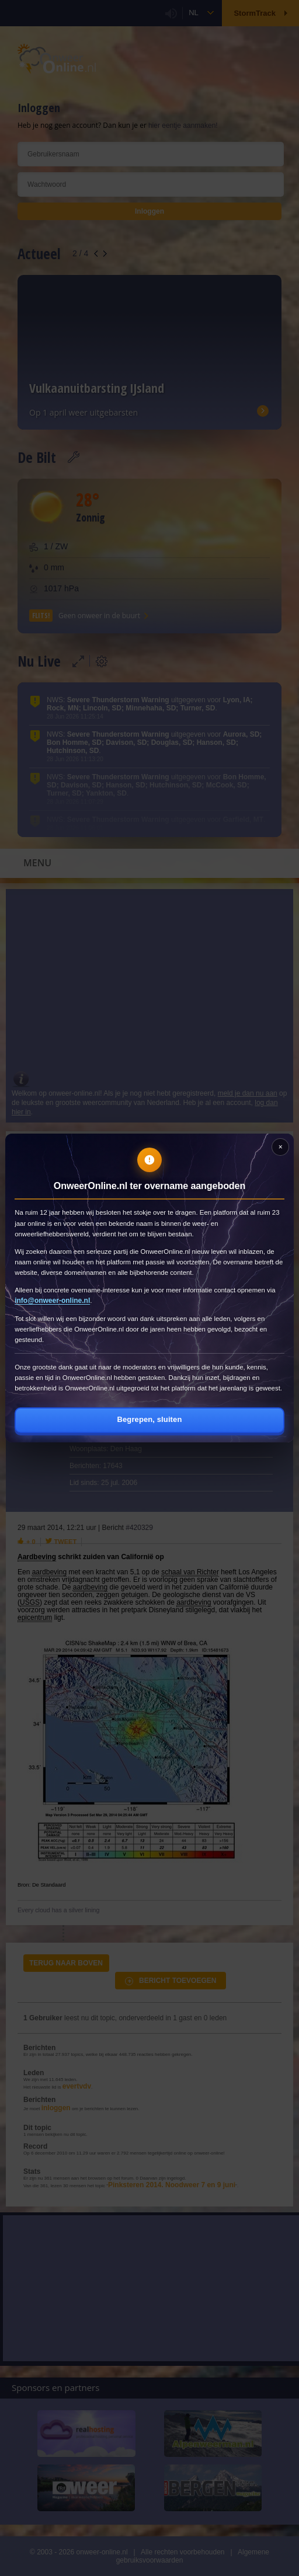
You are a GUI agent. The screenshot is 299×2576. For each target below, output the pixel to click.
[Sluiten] (280, 1147)
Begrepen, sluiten (149, 1419)
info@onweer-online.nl (52, 1300)
